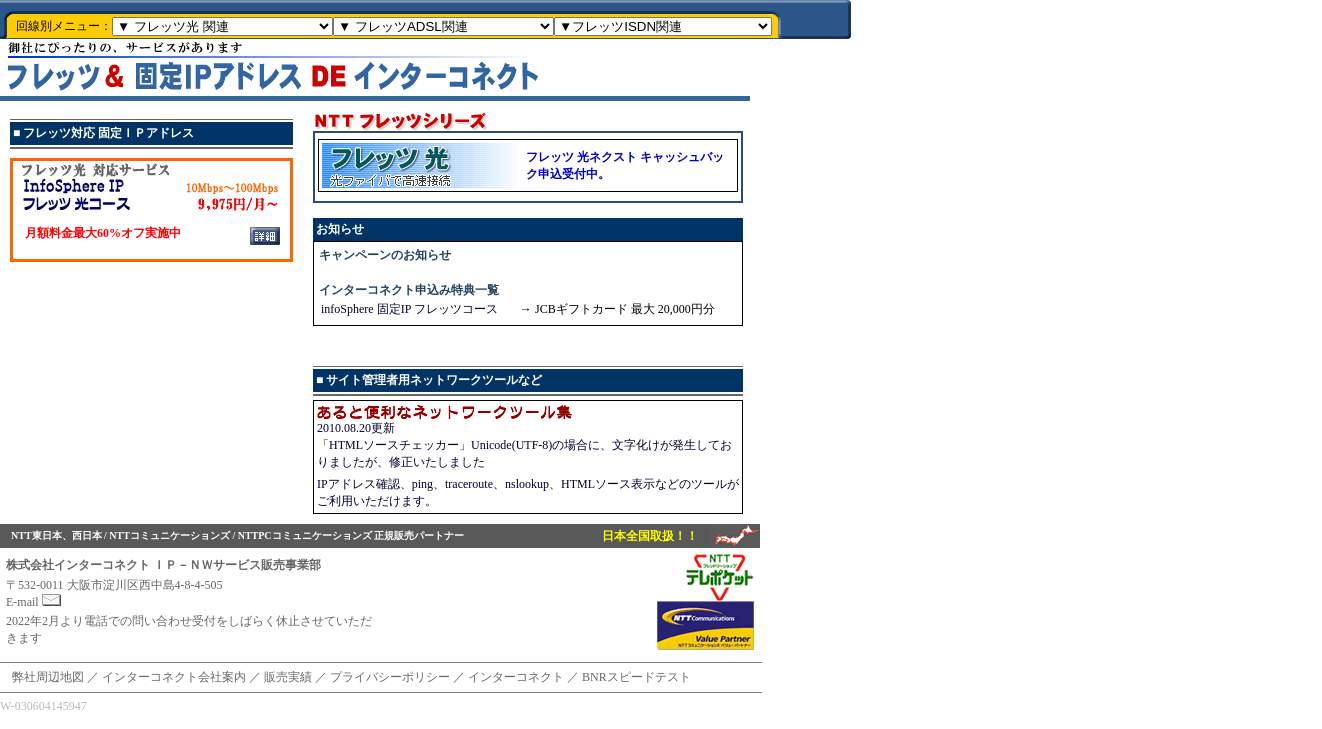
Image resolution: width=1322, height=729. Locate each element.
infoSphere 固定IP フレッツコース (409, 309)
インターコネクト (516, 677)
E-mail (33, 602)
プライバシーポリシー (390, 677)
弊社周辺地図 (48, 677)
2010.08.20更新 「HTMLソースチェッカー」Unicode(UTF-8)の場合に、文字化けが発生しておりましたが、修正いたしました (524, 448)
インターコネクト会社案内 (174, 677)
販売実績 (288, 677)
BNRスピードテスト (636, 677)
